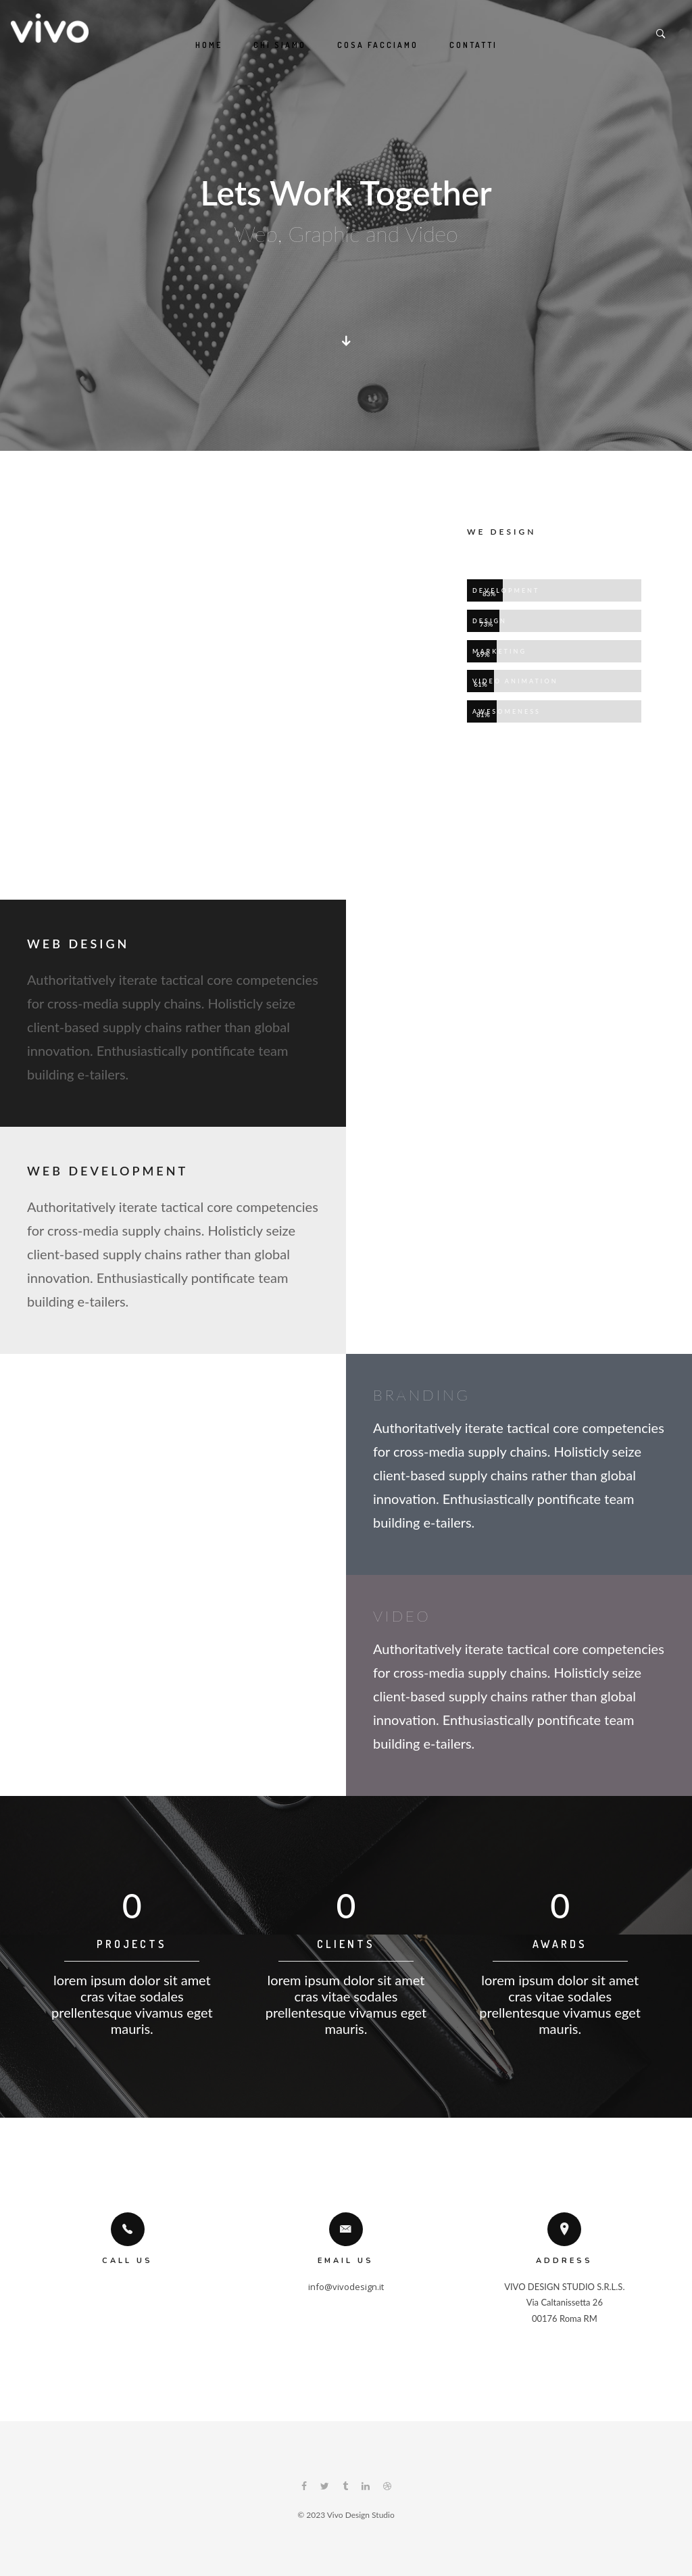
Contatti (473, 45)
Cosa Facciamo (377, 45)
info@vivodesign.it (346, 2287)
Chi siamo (279, 45)
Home (208, 45)
